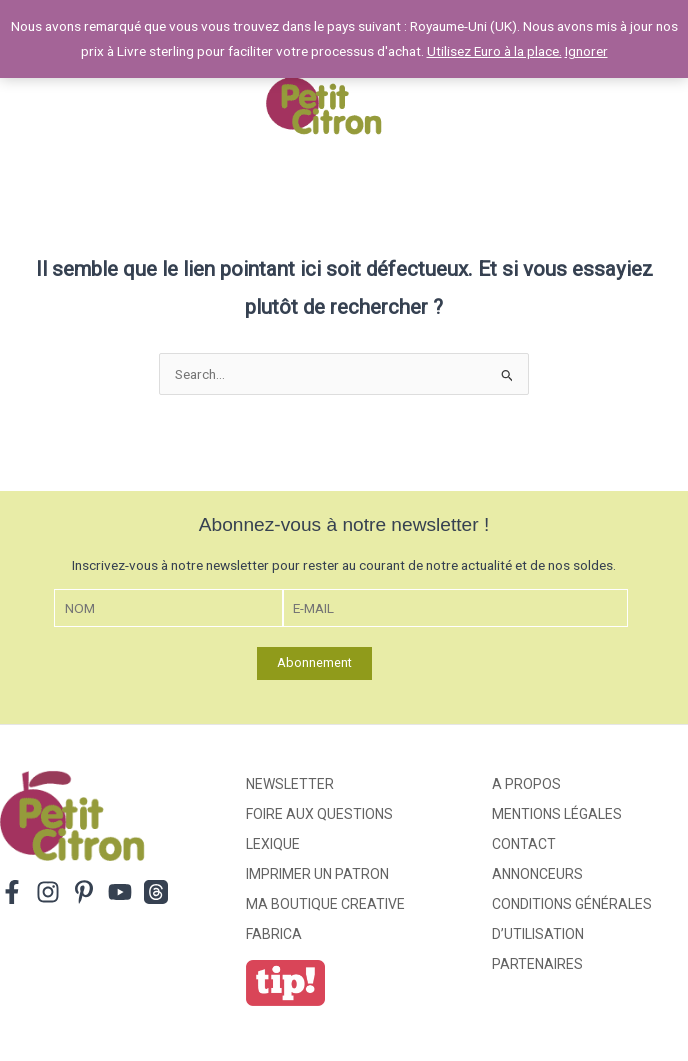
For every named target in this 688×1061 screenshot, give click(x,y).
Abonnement (314, 662)
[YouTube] (120, 892)
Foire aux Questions (319, 814)
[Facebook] (12, 892)
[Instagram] (48, 892)
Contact (524, 844)
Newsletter (290, 784)
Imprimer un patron (317, 874)
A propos (526, 784)
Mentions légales (557, 814)
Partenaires (537, 964)
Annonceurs (537, 874)
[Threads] (156, 892)
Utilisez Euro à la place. (494, 51)
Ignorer (586, 51)
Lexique (273, 844)
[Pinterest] (84, 892)
